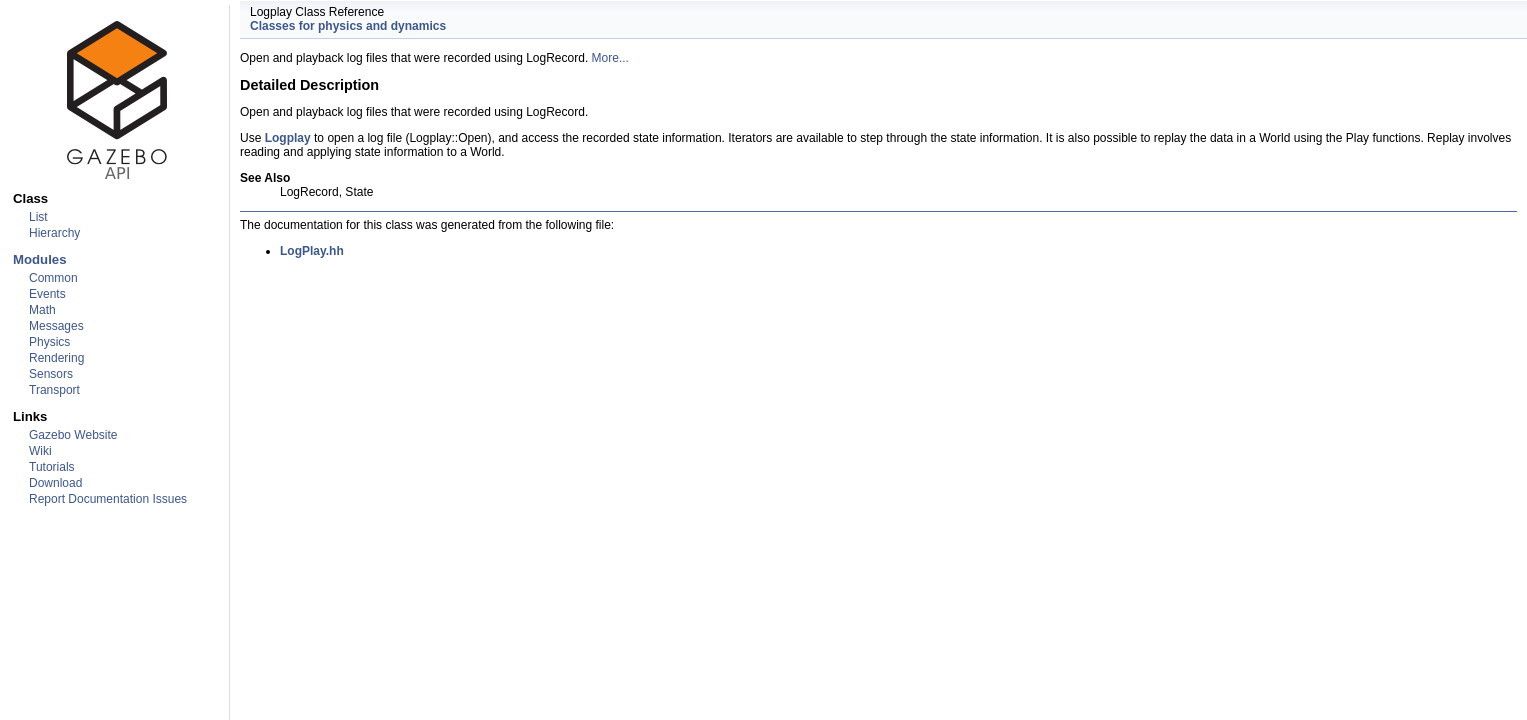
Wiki (40, 451)
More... (610, 58)
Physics (49, 342)
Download (55, 483)
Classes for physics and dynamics (348, 26)
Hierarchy (54, 233)
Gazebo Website (73, 435)
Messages (56, 326)
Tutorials (52, 467)
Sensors (51, 374)
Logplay (288, 138)
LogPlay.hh (312, 251)
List (38, 217)
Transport (54, 390)
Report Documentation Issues (108, 499)
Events (47, 294)
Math (42, 310)
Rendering (56, 358)
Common (53, 278)
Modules (39, 259)
